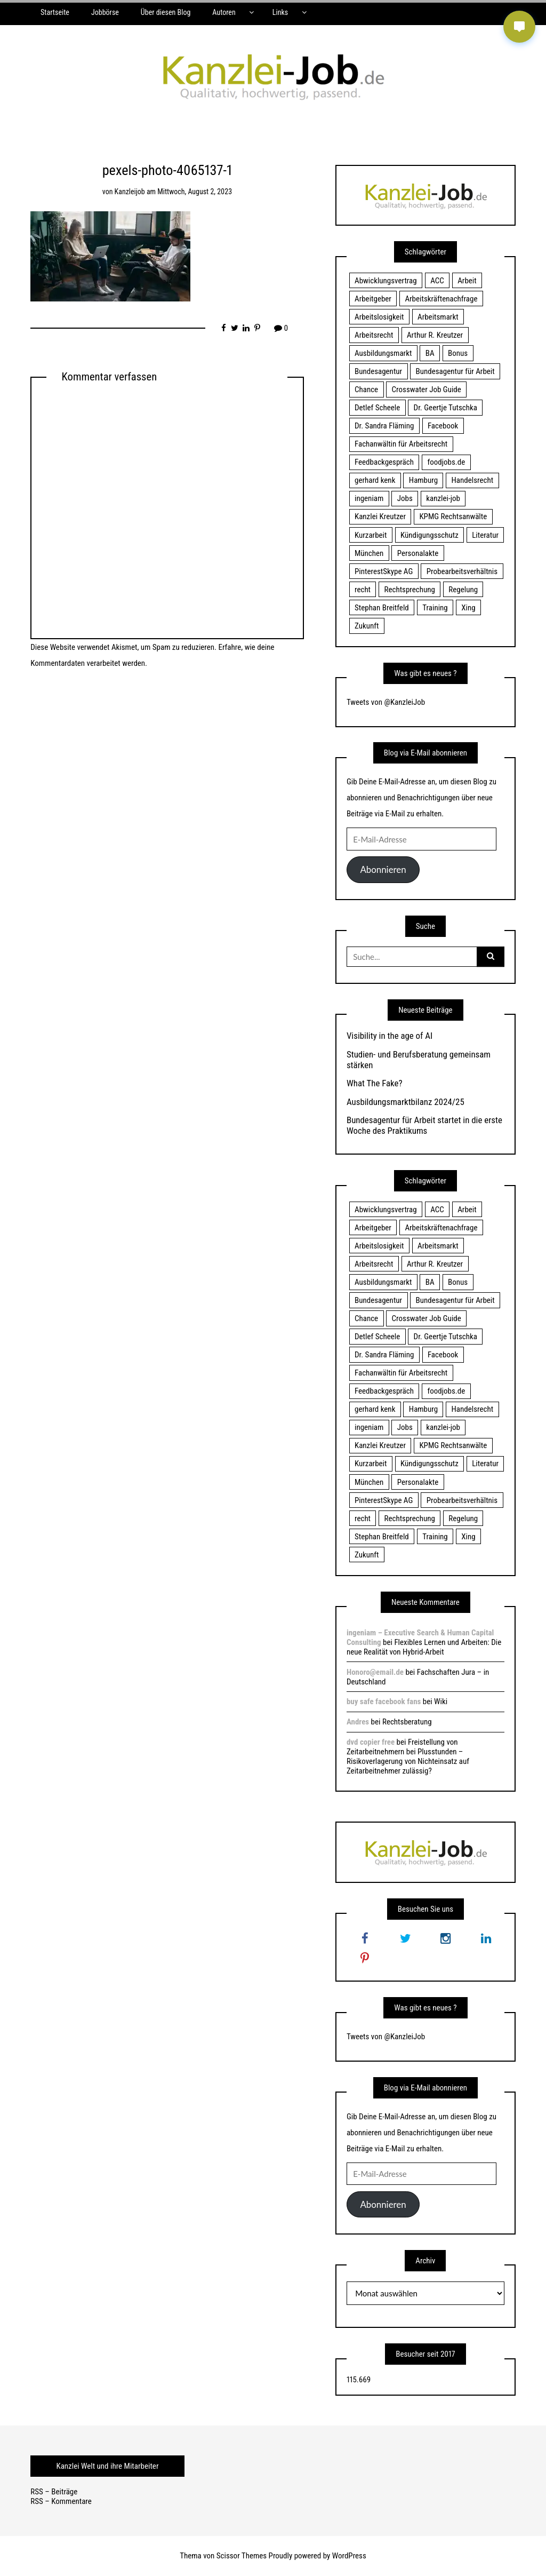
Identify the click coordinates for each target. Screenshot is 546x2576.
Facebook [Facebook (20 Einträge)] (443, 426)
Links (280, 12)
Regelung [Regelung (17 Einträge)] (463, 589)
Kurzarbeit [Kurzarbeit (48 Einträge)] (371, 535)
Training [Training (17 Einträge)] (435, 608)
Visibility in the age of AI (389, 1035)
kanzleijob (130, 191)
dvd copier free (371, 1742)
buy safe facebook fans (384, 1701)
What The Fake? (375, 1083)
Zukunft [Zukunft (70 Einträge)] (367, 626)
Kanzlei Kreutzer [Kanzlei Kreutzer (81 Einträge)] (380, 516)
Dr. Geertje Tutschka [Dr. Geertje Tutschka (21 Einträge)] (445, 407)
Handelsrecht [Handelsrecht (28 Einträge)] (473, 480)
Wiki (440, 1701)
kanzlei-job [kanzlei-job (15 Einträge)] (443, 498)
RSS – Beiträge (53, 2492)
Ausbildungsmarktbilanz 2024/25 (405, 1101)
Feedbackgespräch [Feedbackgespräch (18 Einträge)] (384, 462)
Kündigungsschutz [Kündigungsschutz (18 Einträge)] (429, 535)
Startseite (55, 12)
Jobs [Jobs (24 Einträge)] (405, 498)
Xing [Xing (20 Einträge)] (468, 608)
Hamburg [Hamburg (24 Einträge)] (423, 480)
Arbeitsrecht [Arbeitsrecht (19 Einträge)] (374, 335)
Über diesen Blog (166, 12)
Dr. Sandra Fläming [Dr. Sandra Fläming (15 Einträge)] (384, 426)
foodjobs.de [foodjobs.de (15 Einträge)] (446, 462)
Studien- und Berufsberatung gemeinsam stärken (419, 1059)
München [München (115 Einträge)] (369, 553)
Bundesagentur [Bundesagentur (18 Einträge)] (378, 371)
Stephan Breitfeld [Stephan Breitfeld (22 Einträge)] (382, 608)
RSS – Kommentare (60, 2501)
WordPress (349, 2556)
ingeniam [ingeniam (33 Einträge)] (369, 498)
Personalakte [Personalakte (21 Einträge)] (418, 553)
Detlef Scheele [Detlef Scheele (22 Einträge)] (377, 407)
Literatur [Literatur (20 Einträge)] (485, 535)
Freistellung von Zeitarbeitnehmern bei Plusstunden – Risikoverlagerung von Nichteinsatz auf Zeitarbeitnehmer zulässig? (408, 1756)
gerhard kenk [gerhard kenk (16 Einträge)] (375, 480)
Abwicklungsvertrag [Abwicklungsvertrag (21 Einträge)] (386, 280)
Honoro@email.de (375, 1672)
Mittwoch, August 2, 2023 (194, 191)
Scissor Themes (241, 2556)
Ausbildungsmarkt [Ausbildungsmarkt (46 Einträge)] (383, 353)
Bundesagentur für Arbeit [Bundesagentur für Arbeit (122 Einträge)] (455, 371)
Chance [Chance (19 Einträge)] (366, 389)
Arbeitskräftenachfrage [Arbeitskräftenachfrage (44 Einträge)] (441, 299)
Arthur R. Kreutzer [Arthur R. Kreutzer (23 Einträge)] (435, 335)
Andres (358, 1722)
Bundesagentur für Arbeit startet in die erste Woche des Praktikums (424, 1125)
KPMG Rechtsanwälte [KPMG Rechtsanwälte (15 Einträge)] (453, 516)
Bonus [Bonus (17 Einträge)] (458, 353)
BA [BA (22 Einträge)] (430, 353)
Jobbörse (105, 12)
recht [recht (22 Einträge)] (363, 589)
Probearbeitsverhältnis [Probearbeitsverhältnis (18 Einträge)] (462, 571)
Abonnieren (383, 869)
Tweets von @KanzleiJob (386, 702)
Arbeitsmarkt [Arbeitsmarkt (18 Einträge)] (438, 317)
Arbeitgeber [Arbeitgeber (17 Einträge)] (373, 299)
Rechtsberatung (407, 1722)
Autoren (223, 12)
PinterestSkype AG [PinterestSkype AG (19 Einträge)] (384, 571)
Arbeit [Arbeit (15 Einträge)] (467, 280)
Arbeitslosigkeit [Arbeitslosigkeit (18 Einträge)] (379, 317)
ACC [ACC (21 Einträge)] (437, 280)
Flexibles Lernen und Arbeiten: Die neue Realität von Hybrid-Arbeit (424, 1647)
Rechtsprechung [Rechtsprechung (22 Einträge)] (409, 589)
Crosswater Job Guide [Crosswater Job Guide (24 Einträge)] (426, 389)
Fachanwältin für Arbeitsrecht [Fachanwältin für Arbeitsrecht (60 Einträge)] (401, 444)
